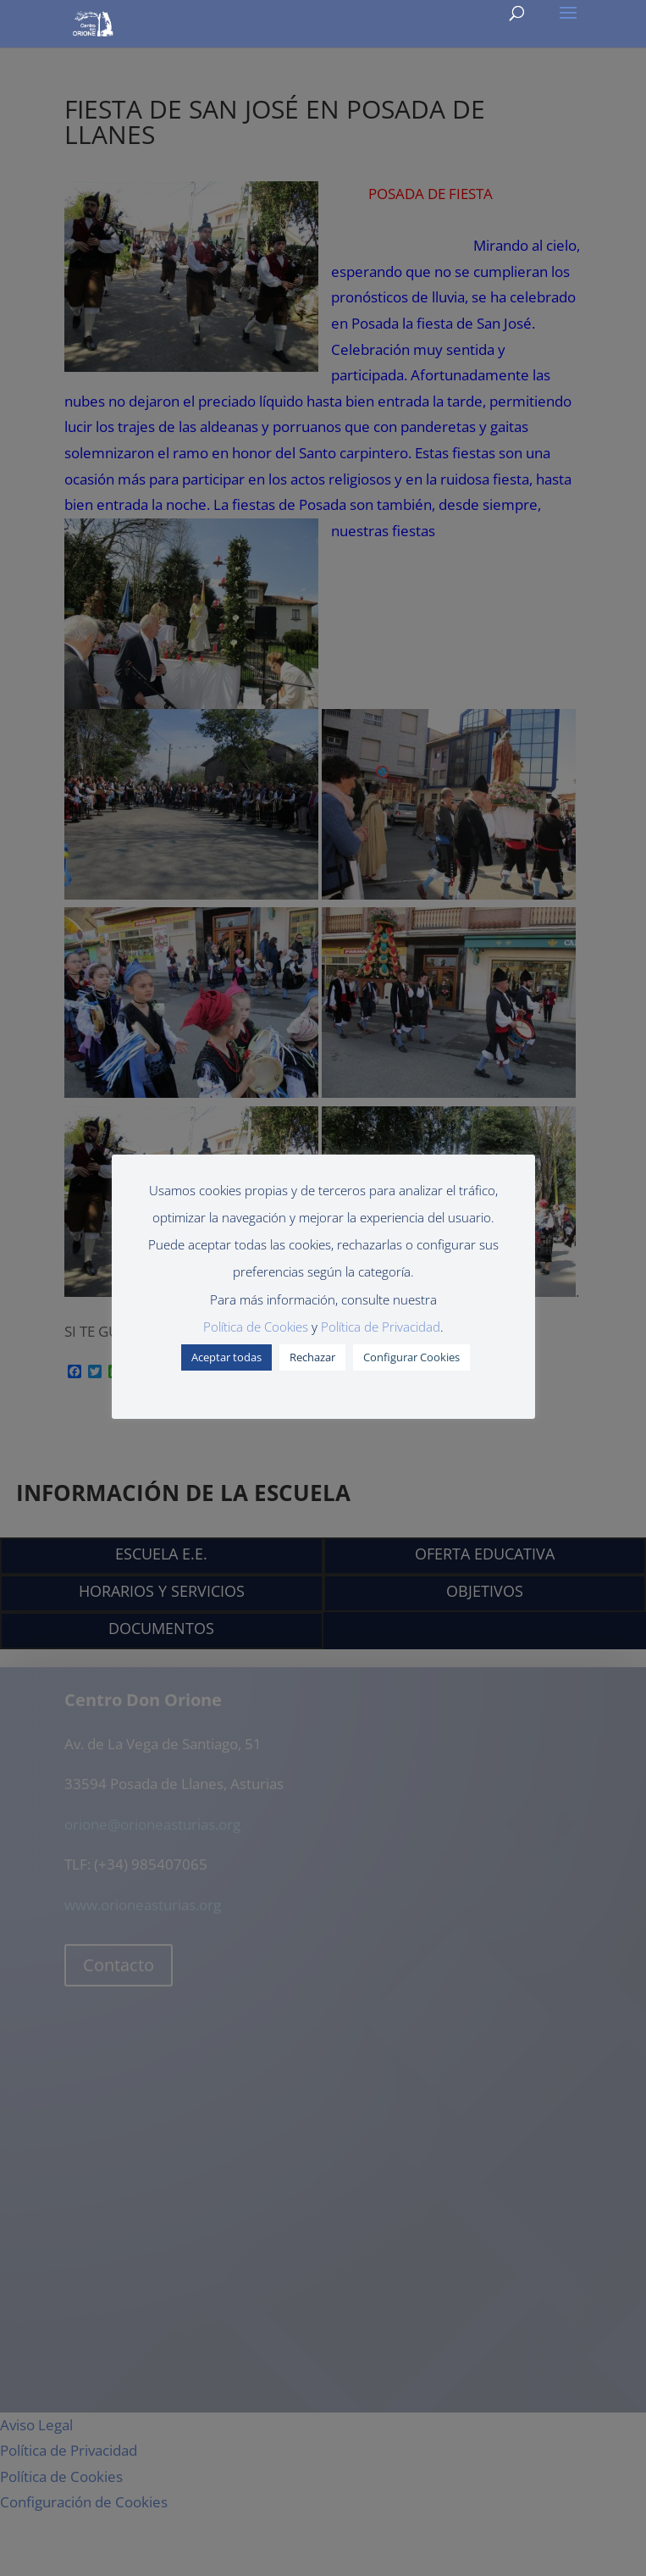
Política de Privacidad (380, 1326)
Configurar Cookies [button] (411, 1357)
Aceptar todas (226, 1357)
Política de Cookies (255, 1326)
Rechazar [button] (312, 1357)
